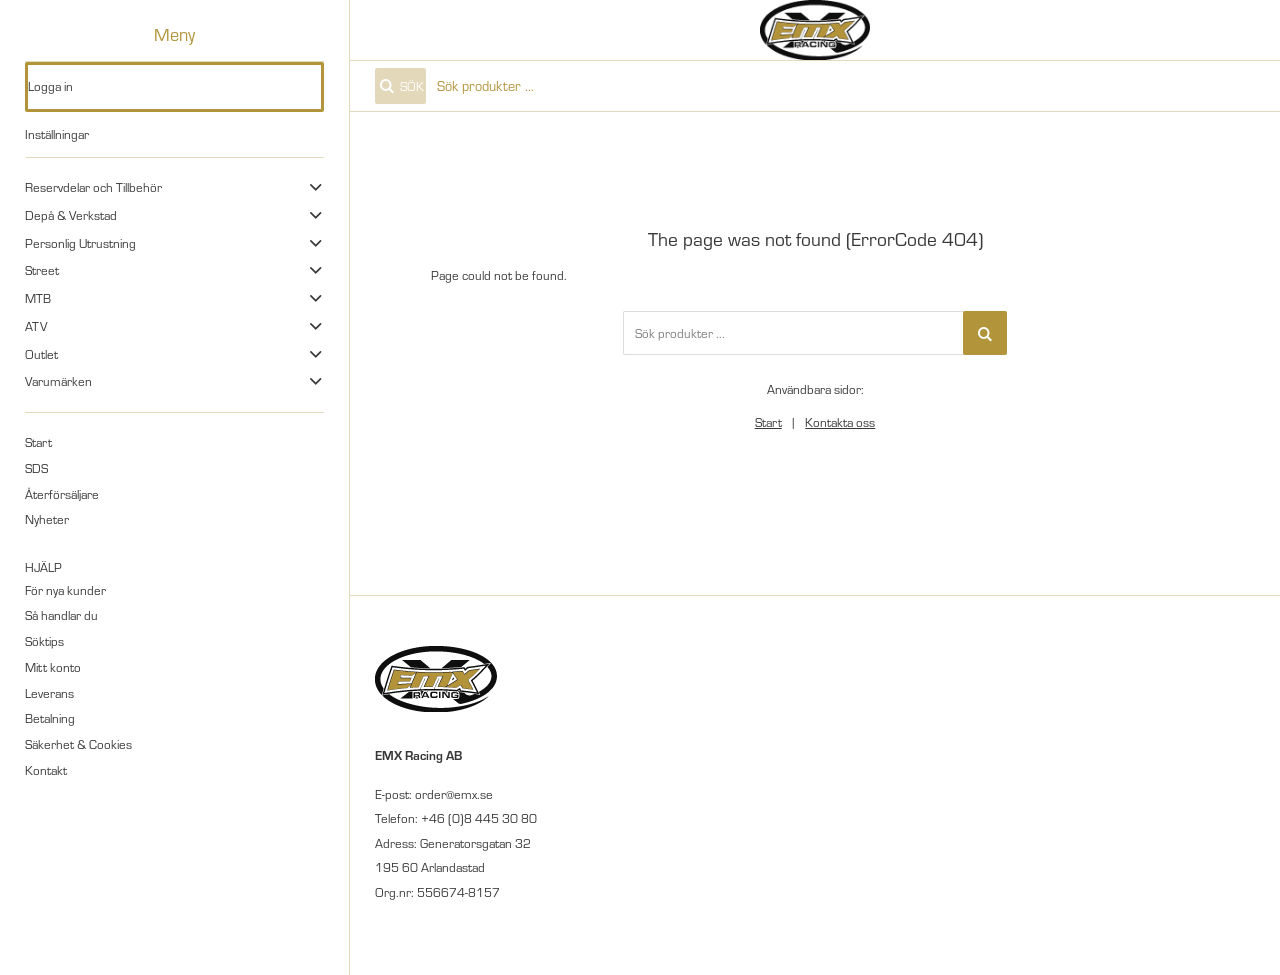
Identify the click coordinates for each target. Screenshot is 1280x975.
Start (38, 442)
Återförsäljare (62, 494)
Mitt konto (53, 667)
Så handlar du (61, 615)
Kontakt (46, 770)
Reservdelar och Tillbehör (93, 187)
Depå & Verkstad (71, 215)
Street (42, 270)
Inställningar (57, 134)
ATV (36, 326)
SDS (36, 468)
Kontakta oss (840, 422)
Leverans (49, 693)
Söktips (44, 641)
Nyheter (47, 519)
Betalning (50, 718)
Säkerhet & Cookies (78, 744)
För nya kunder (65, 590)
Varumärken (58, 381)
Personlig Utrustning (80, 243)
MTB (38, 298)
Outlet (41, 354)
